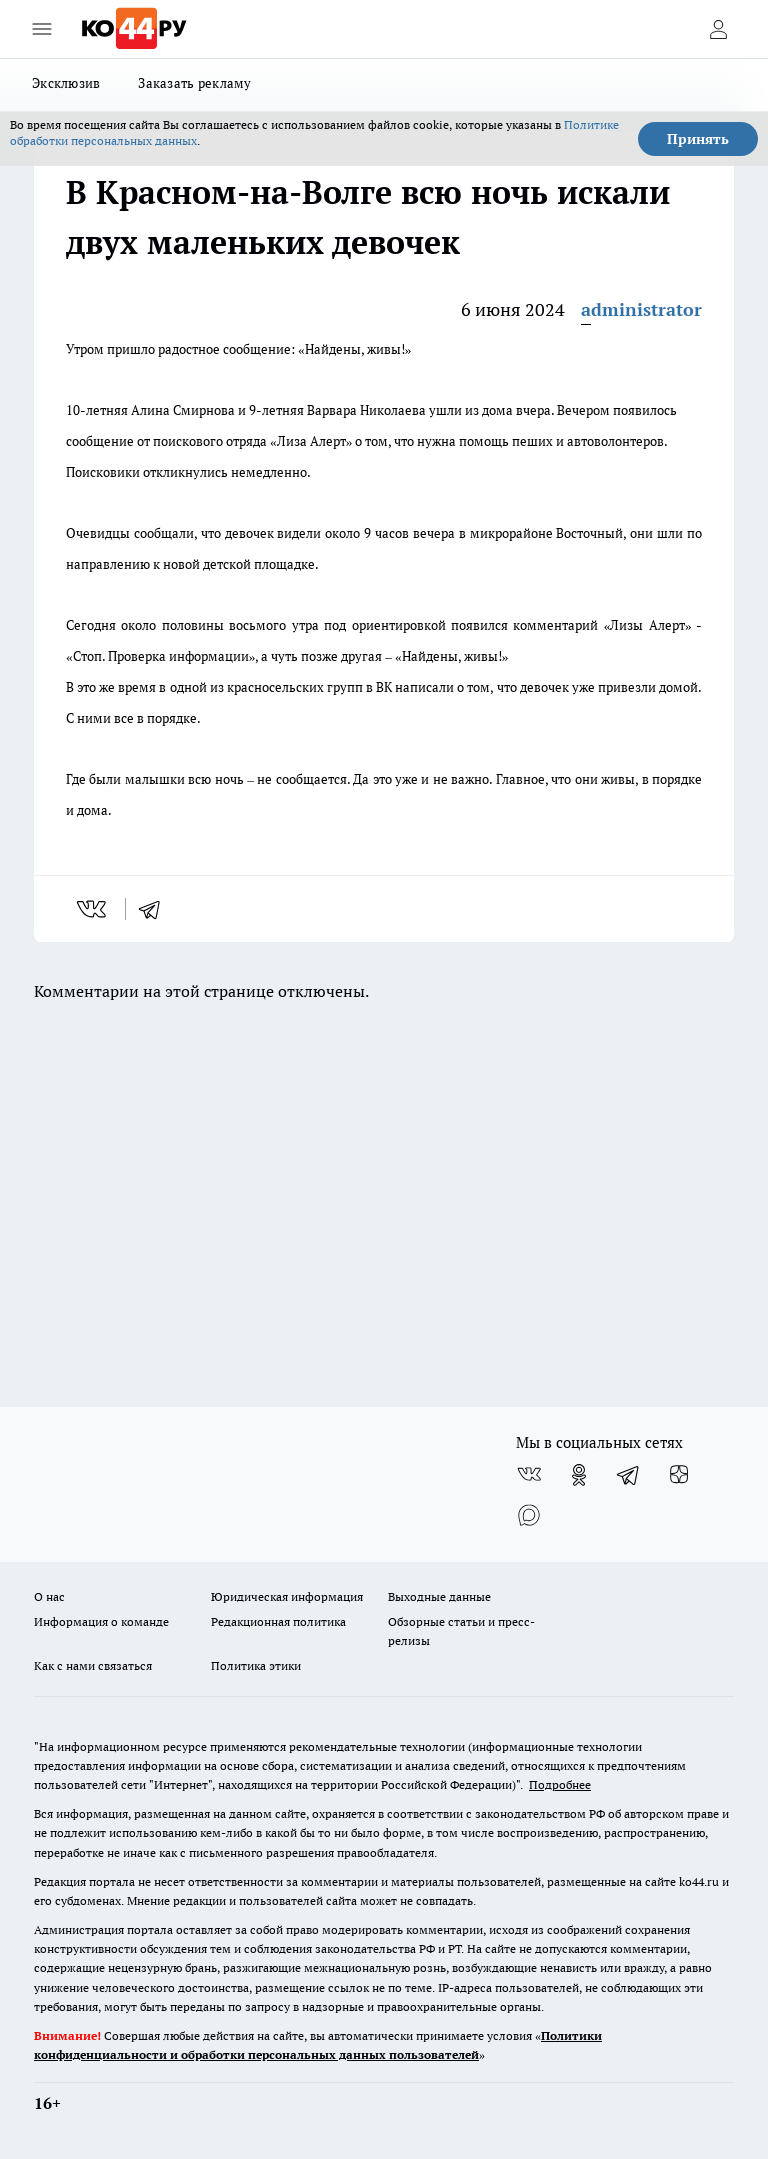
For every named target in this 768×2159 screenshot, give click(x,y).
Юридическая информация (287, 1596)
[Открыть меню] (42, 29)
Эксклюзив (66, 83)
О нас (49, 1596)
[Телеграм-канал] (629, 1475)
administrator (641, 309)
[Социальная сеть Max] (529, 1515)
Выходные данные (439, 1596)
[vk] (93, 909)
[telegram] (156, 909)
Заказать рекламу (194, 83)
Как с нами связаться (93, 1665)
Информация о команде (101, 1621)
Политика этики (256, 1665)
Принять (698, 139)
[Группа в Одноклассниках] (579, 1475)
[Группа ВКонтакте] (529, 1475)
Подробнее (560, 1784)
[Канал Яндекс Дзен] (679, 1475)
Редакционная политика (278, 1621)
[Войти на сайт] (718, 29)
